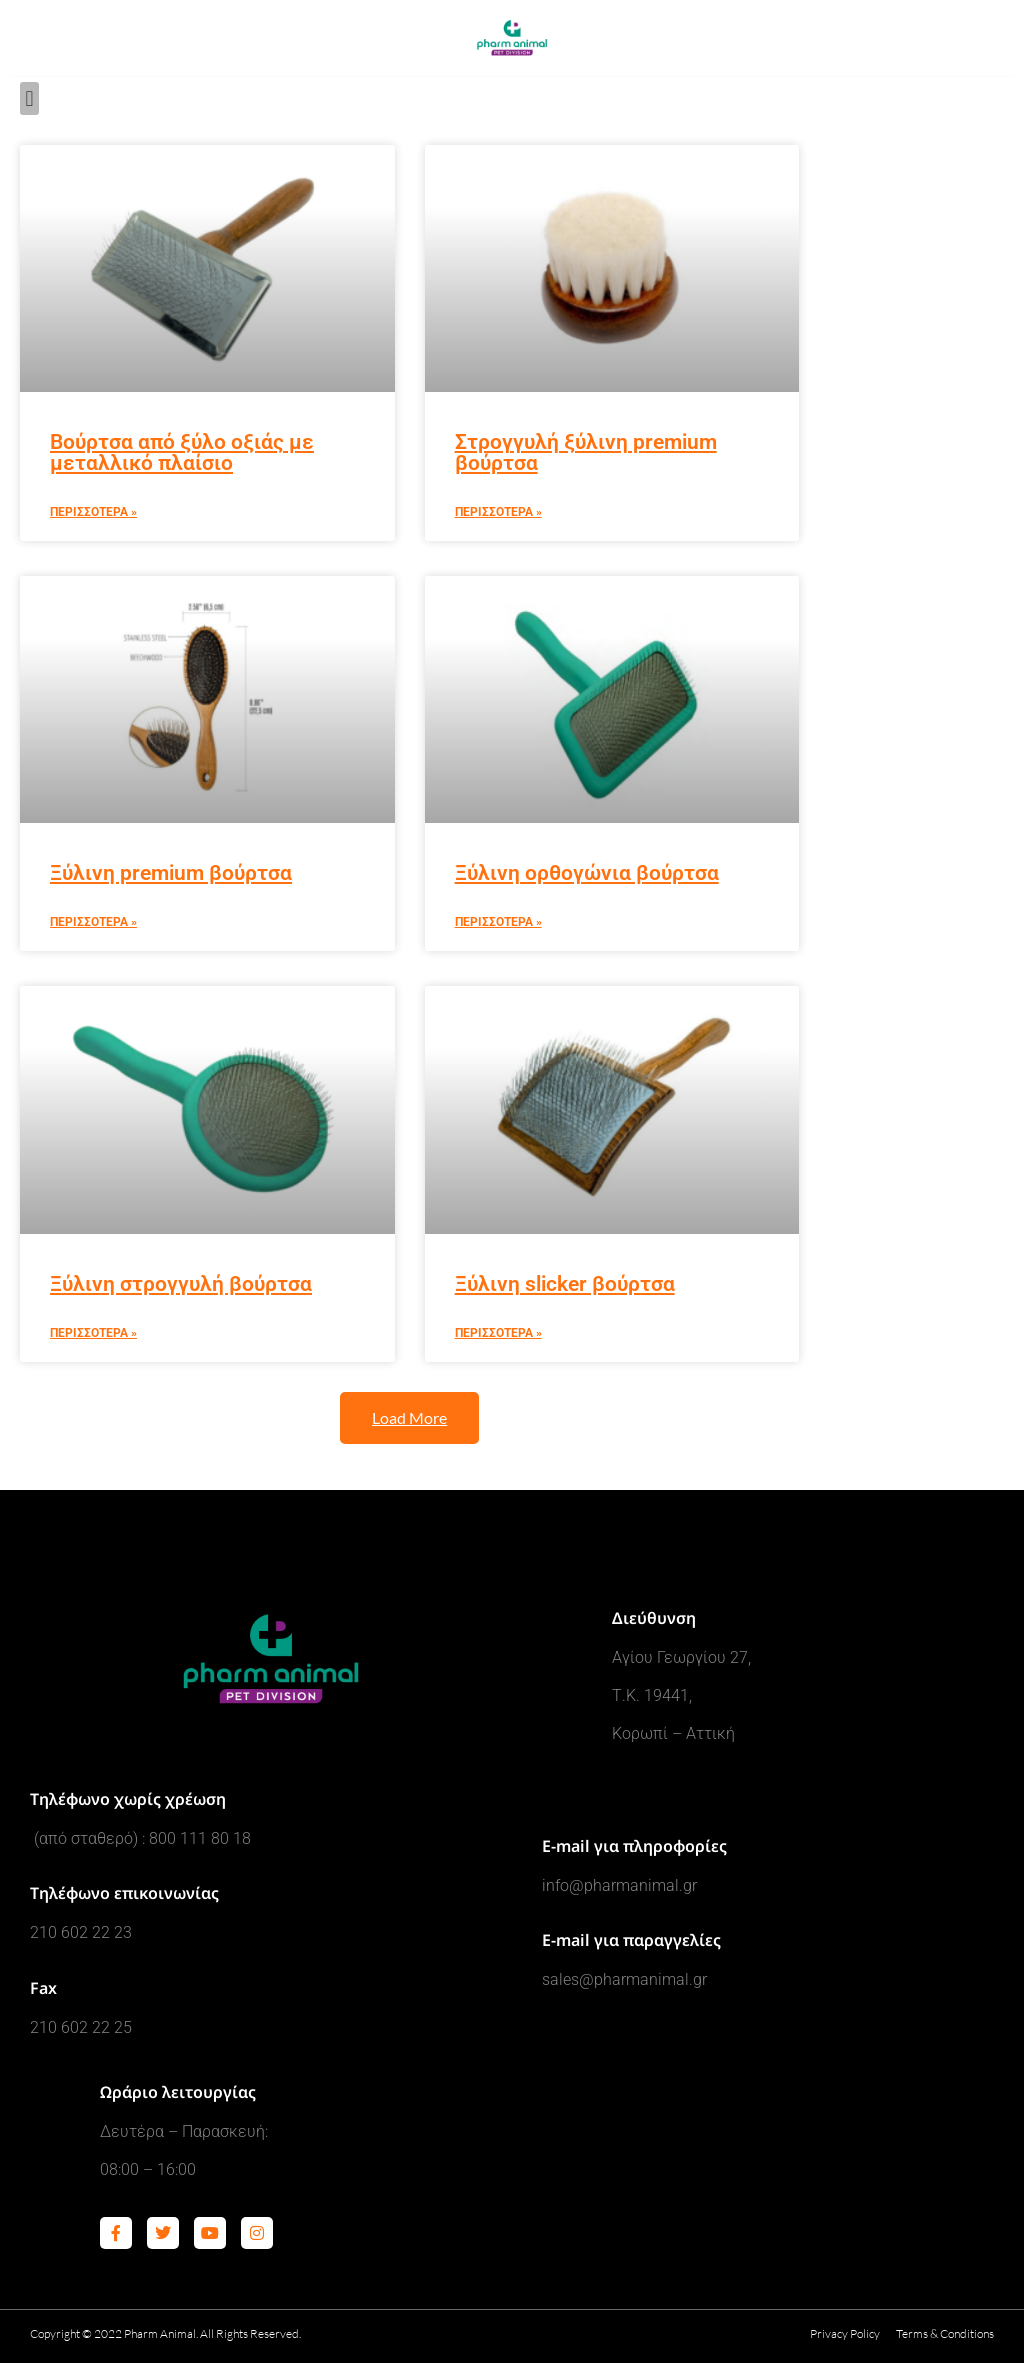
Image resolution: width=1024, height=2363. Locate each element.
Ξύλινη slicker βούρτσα (565, 1284)
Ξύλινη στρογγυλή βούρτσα (181, 1284)
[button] (29, 98)
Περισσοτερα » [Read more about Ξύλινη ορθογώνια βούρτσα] (498, 922)
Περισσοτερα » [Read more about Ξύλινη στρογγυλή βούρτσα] (93, 1333)
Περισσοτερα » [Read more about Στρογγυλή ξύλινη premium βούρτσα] (498, 512)
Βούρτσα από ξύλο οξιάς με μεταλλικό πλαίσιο (182, 452)
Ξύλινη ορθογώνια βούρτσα (587, 873)
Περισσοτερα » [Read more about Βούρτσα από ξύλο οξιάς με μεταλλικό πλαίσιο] (93, 512)
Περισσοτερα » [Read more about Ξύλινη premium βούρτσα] (93, 922)
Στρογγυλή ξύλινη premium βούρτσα (586, 452)
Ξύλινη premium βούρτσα (171, 873)
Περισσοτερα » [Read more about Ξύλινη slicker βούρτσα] (498, 1333)
